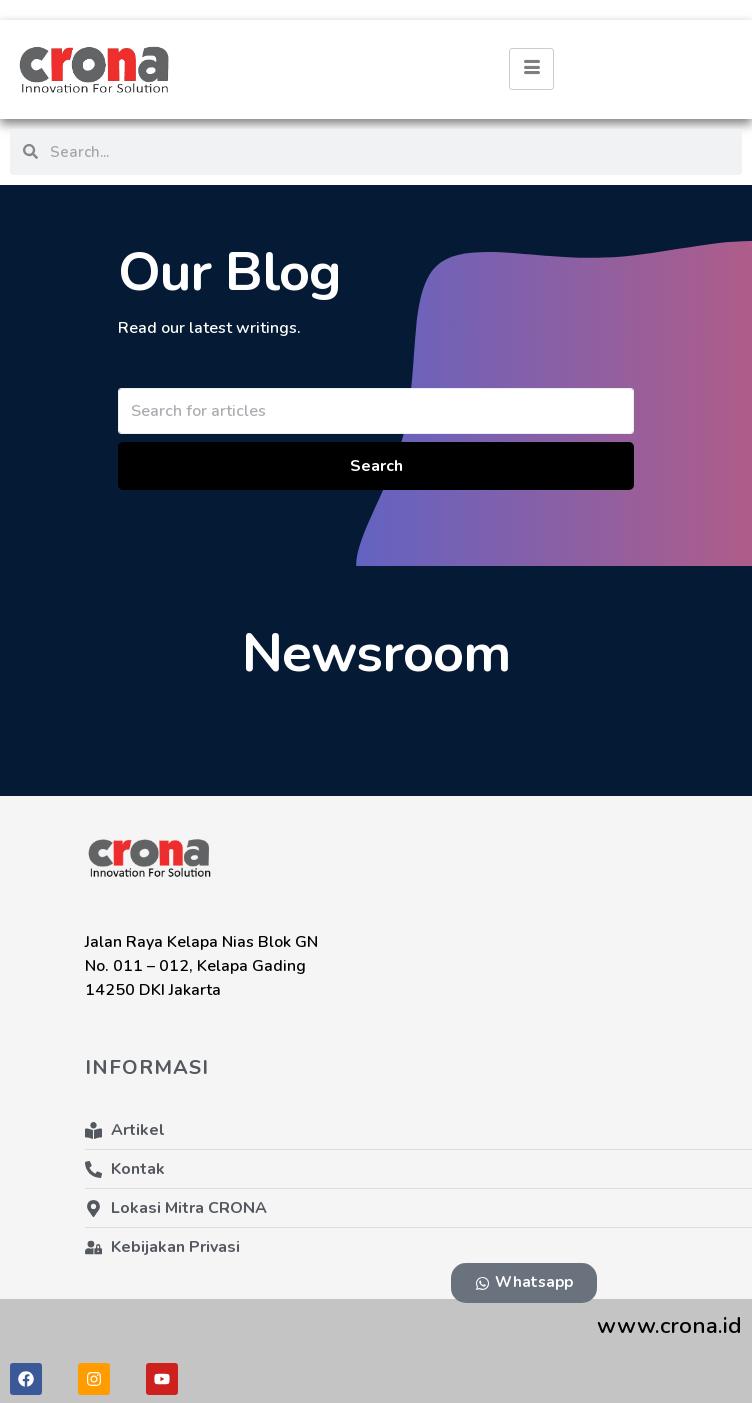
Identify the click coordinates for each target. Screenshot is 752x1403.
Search (376, 466)
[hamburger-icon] (531, 69)
